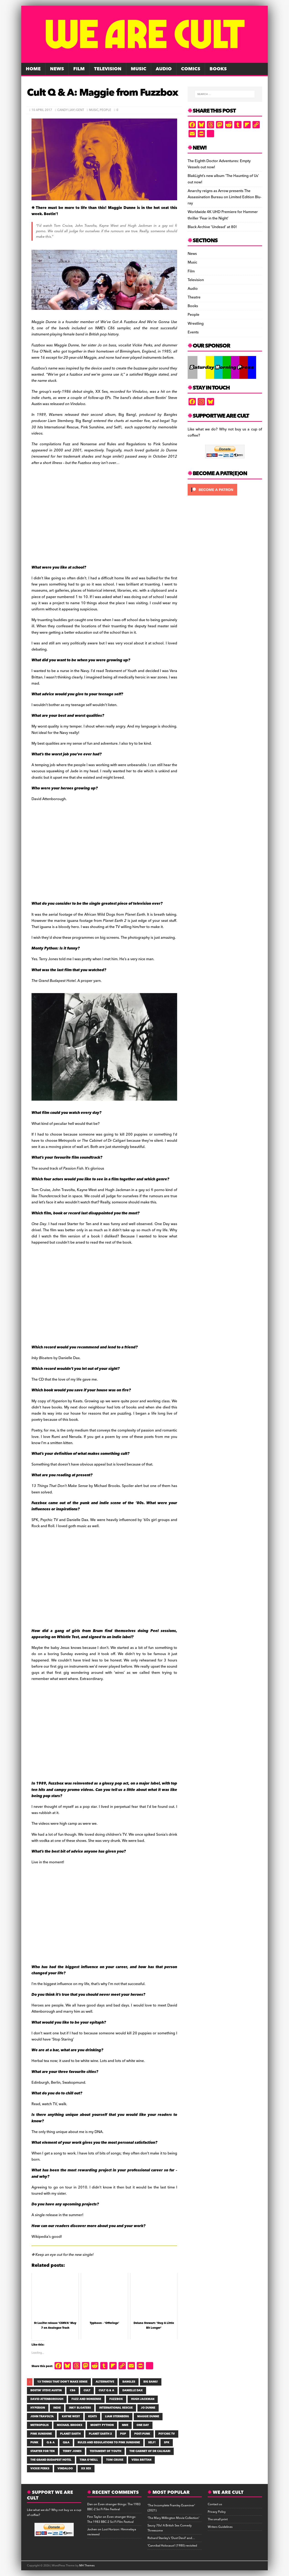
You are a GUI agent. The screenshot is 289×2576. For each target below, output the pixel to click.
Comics (190, 69)
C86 (72, 2390)
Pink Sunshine (41, 2433)
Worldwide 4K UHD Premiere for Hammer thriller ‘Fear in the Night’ (223, 215)
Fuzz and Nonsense (86, 2399)
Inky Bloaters (80, 2407)
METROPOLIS (39, 2425)
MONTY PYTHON (102, 2425)
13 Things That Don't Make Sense (62, 2381)
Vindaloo (65, 2468)
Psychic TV (166, 2433)
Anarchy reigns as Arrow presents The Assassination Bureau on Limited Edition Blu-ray (224, 197)
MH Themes (87, 2565)
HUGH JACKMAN (142, 2399)
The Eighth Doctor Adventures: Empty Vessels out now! (219, 164)
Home (33, 69)
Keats (92, 2416)
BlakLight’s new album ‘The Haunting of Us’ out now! (223, 179)
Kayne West (71, 2416)
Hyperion (37, 2407)
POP (123, 2433)
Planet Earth (70, 2433)
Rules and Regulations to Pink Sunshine (109, 2442)
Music (138, 69)
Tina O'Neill (89, 2459)
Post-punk (142, 2433)
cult (87, 2390)
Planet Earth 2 (100, 2433)
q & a (51, 2442)
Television (107, 69)
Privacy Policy (217, 2511)
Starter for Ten (42, 2451)
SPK (166, 2442)
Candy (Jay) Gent (70, 110)
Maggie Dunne (148, 2416)
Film (79, 69)
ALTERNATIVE (105, 2381)
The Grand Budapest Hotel (50, 2459)
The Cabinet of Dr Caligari (149, 2451)
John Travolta (42, 2416)
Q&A (66, 2442)
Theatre (194, 297)
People (105, 110)
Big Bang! (150, 2381)
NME (125, 2425)
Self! (152, 2442)
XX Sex (86, 2468)
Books (218, 69)
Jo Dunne (148, 2407)
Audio (164, 69)
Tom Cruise (114, 2459)
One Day (143, 2425)
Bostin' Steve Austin (46, 2390)
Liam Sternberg (117, 2416)
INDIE (57, 2407)
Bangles (128, 2381)
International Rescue (116, 2407)
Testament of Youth (105, 2451)
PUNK (34, 2442)
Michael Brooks (69, 2425)
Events (193, 332)
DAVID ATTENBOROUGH (46, 2399)
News (57, 69)
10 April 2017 (42, 110)
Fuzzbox (116, 2399)
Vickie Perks (39, 2468)
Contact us (215, 2504)
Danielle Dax (132, 2390)
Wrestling (196, 323)
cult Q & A (106, 2390)
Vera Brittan (141, 2459)
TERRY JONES (72, 2451)
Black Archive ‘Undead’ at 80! (212, 227)
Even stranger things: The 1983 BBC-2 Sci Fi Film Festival (114, 2507)
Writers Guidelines (220, 2526)
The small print (218, 2519)
